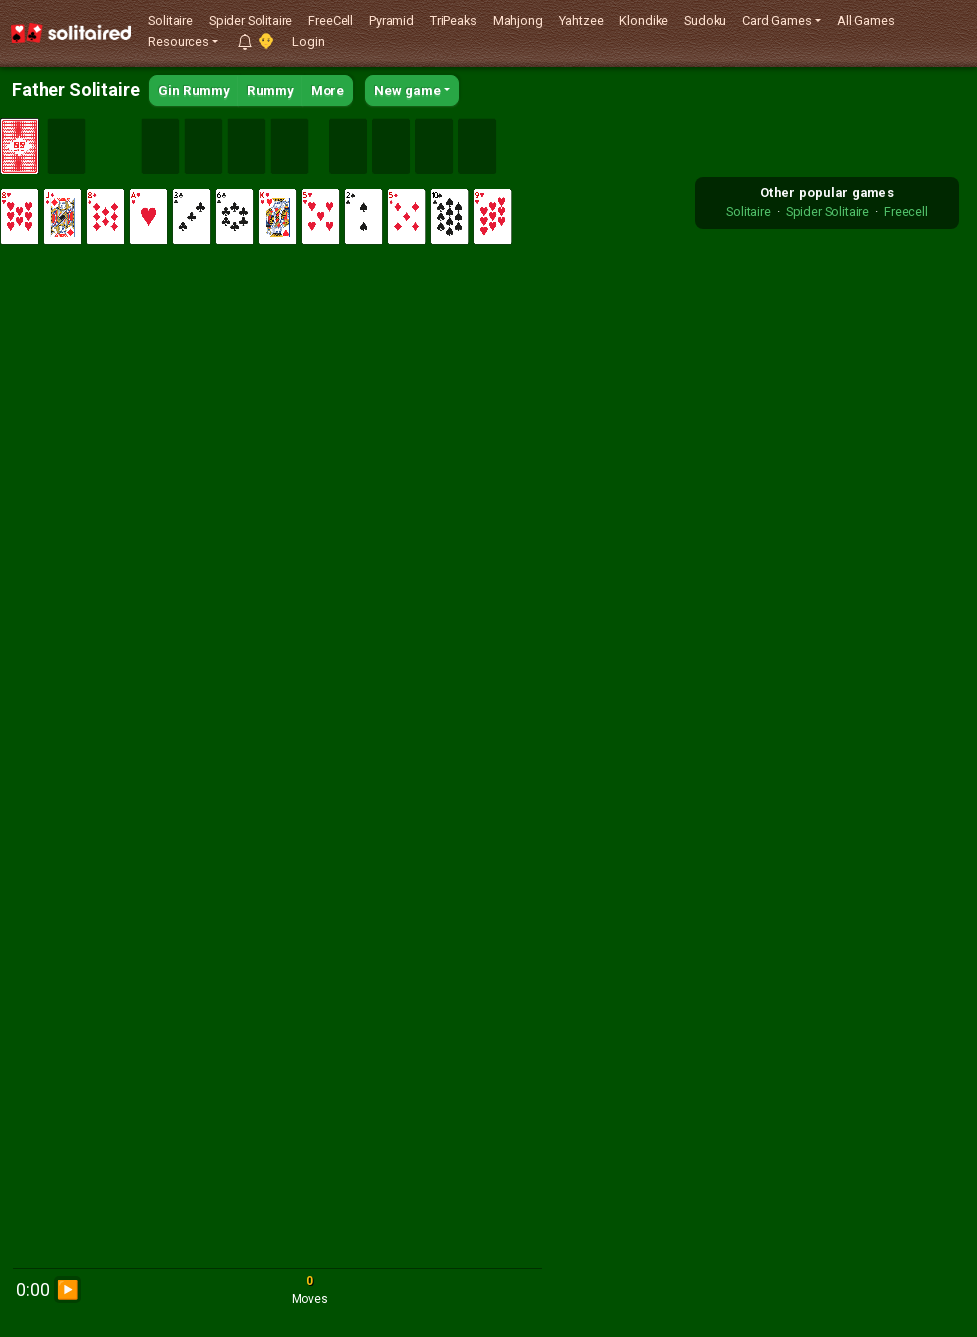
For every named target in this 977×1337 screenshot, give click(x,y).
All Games (866, 20)
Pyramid (391, 20)
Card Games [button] (776, 20)
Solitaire (170, 20)
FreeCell (330, 20)
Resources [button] (178, 41)
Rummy (270, 90)
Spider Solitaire (250, 20)
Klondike (643, 20)
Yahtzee (581, 20)
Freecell (906, 211)
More (327, 90)
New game (407, 90)
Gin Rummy (194, 90)
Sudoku (705, 20)
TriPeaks (453, 20)
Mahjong (518, 20)
